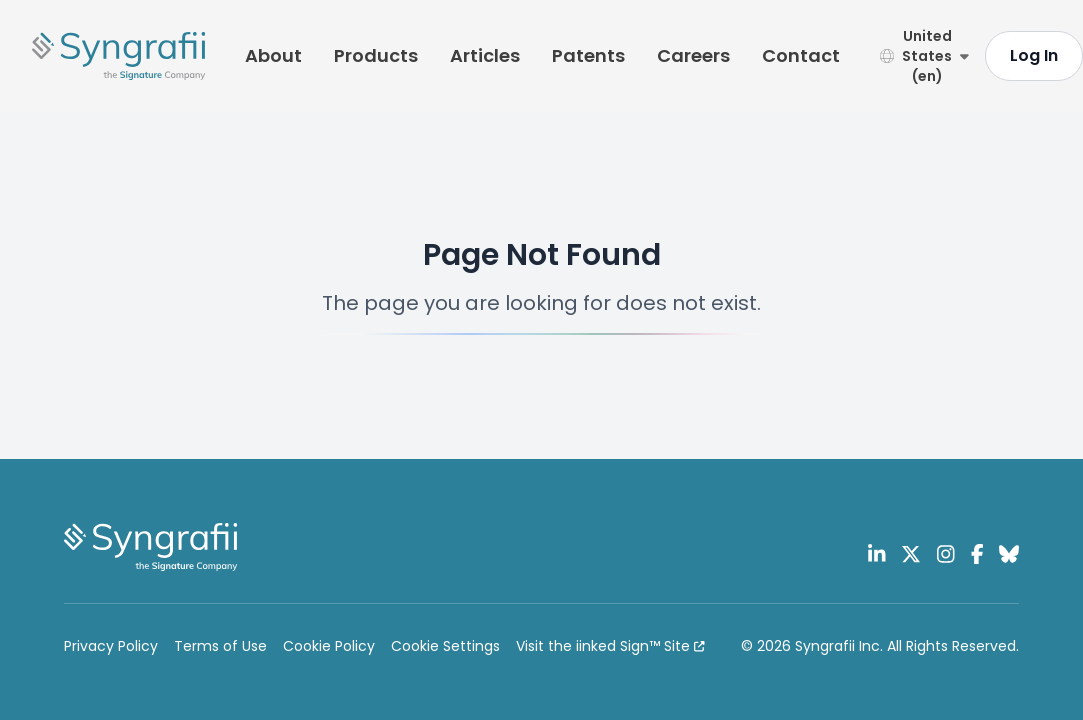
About (273, 55)
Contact (801, 55)
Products (376, 55)
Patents (588, 55)
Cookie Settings (445, 646)
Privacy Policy (111, 646)
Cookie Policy (329, 646)
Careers (693, 55)
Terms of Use (220, 646)
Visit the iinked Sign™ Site (610, 646)
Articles (485, 55)
